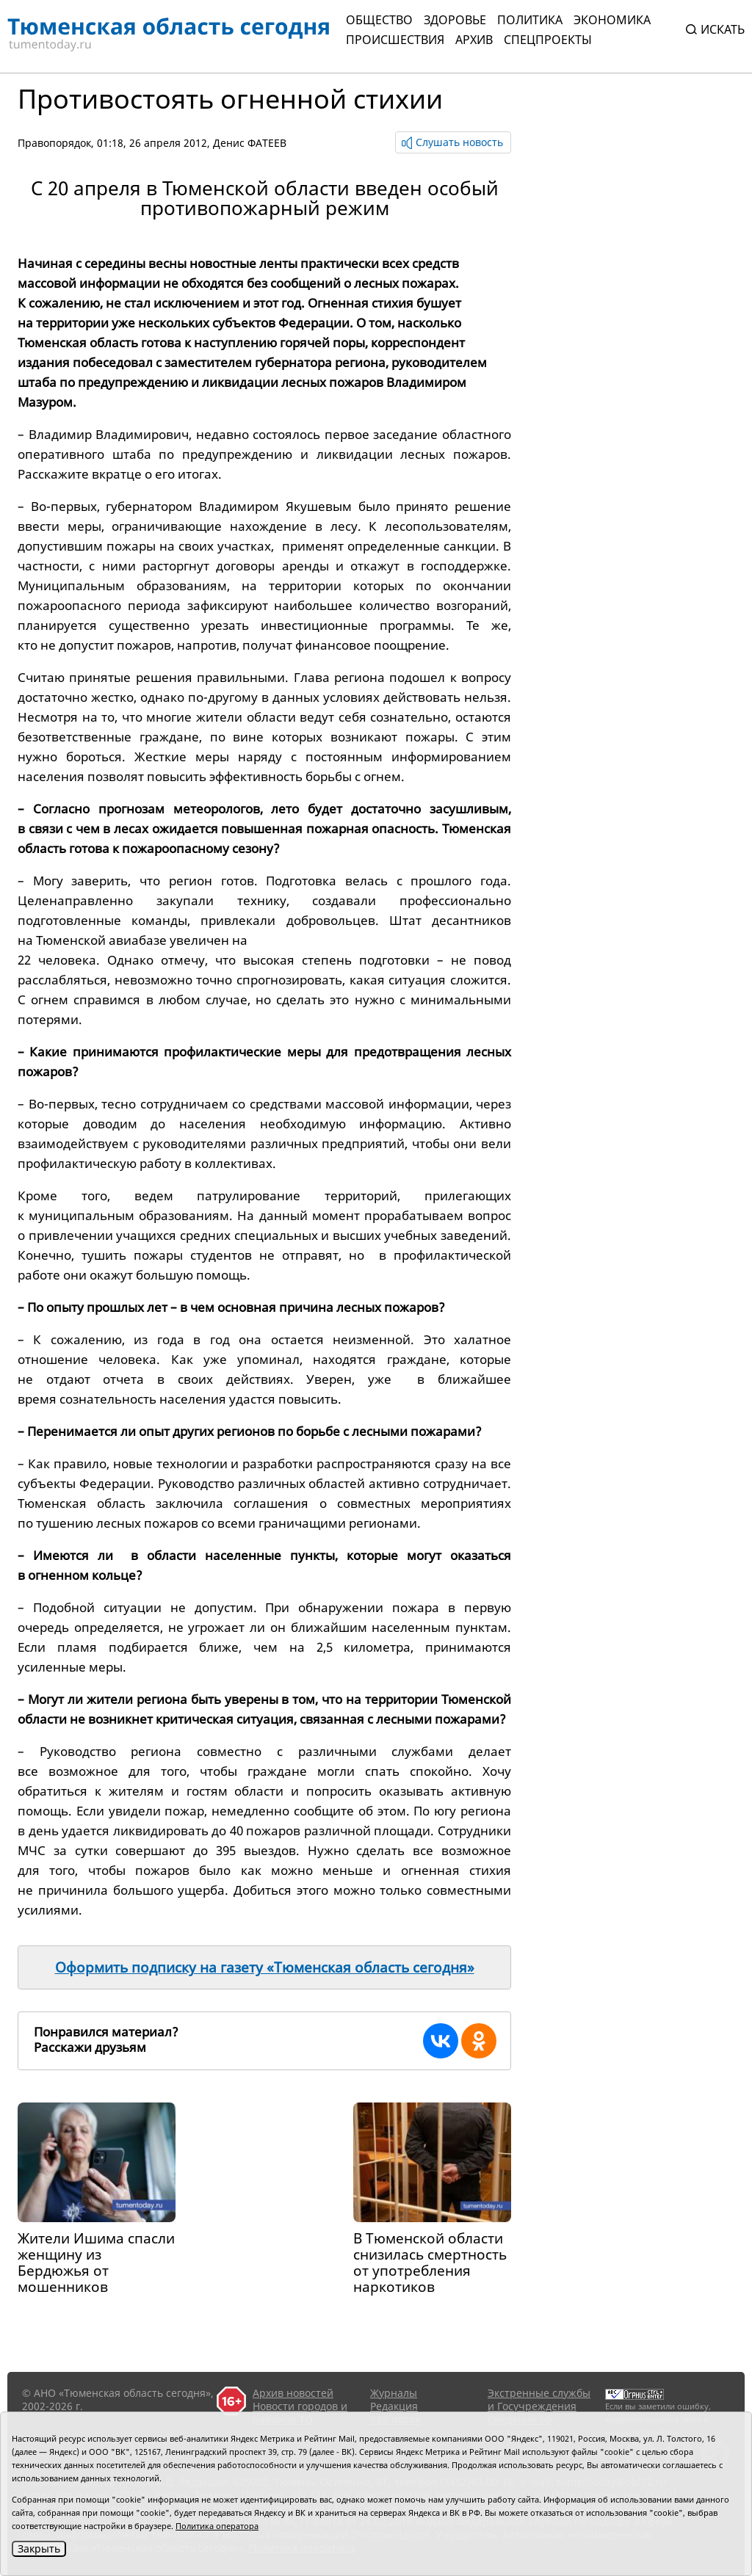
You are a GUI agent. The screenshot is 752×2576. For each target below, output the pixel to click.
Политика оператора (217, 2525)
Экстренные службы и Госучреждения (539, 2399)
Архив (474, 40)
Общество (379, 20)
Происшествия (395, 40)
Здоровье (455, 20)
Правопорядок (54, 143)
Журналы (393, 2393)
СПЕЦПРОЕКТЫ (548, 40)
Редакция (394, 2406)
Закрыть (39, 2548)
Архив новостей (293, 2393)
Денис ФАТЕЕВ (249, 143)
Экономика (612, 20)
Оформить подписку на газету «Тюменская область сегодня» (264, 1967)
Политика (530, 20)
